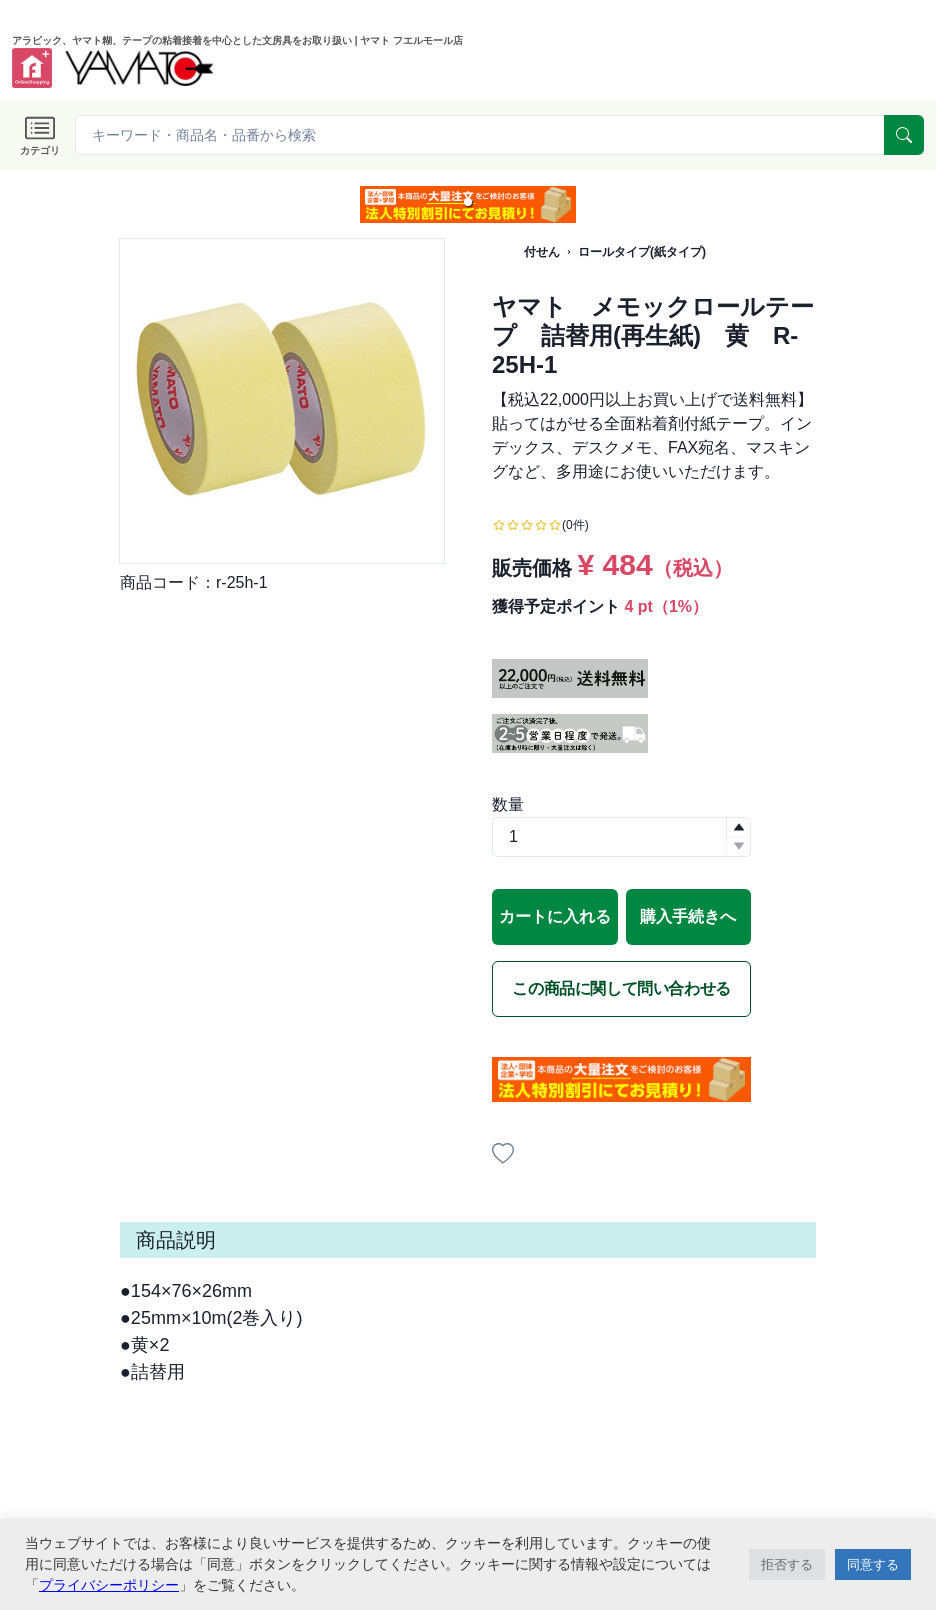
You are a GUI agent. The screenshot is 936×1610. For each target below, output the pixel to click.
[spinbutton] (621, 837)
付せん (542, 252)
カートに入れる (555, 916)
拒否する (787, 1564)
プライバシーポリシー (109, 1585)
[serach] (904, 135)
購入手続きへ (688, 916)
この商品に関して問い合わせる (621, 988)
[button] (468, 202)
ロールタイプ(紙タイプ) (642, 252)
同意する (873, 1564)
